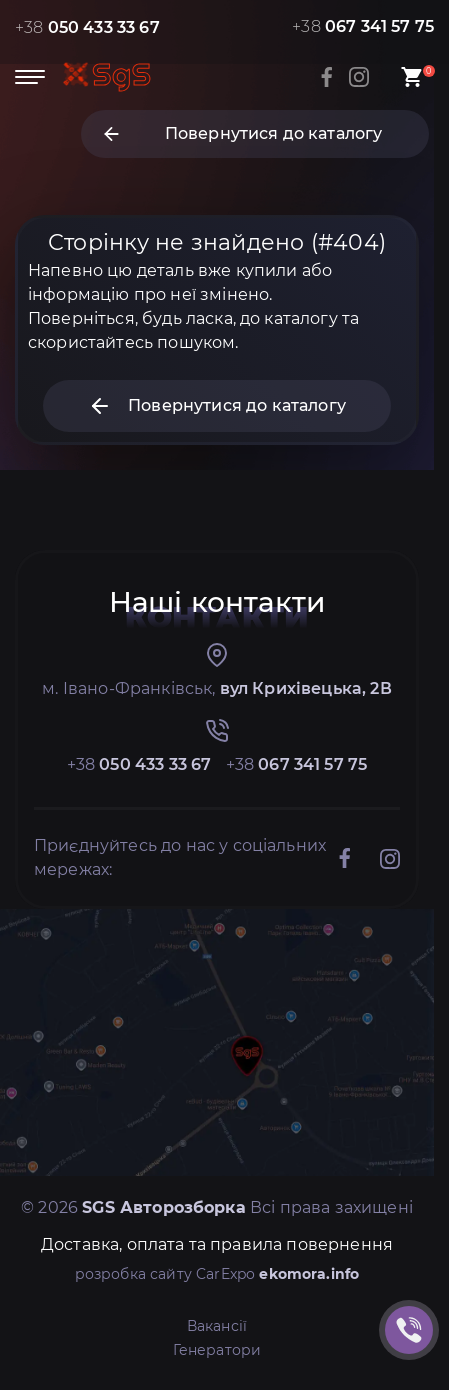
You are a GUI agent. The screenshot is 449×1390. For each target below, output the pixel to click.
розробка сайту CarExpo (217, 1274)
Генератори (217, 1350)
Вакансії (217, 1326)
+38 (87, 27)
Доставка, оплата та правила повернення (217, 1244)
